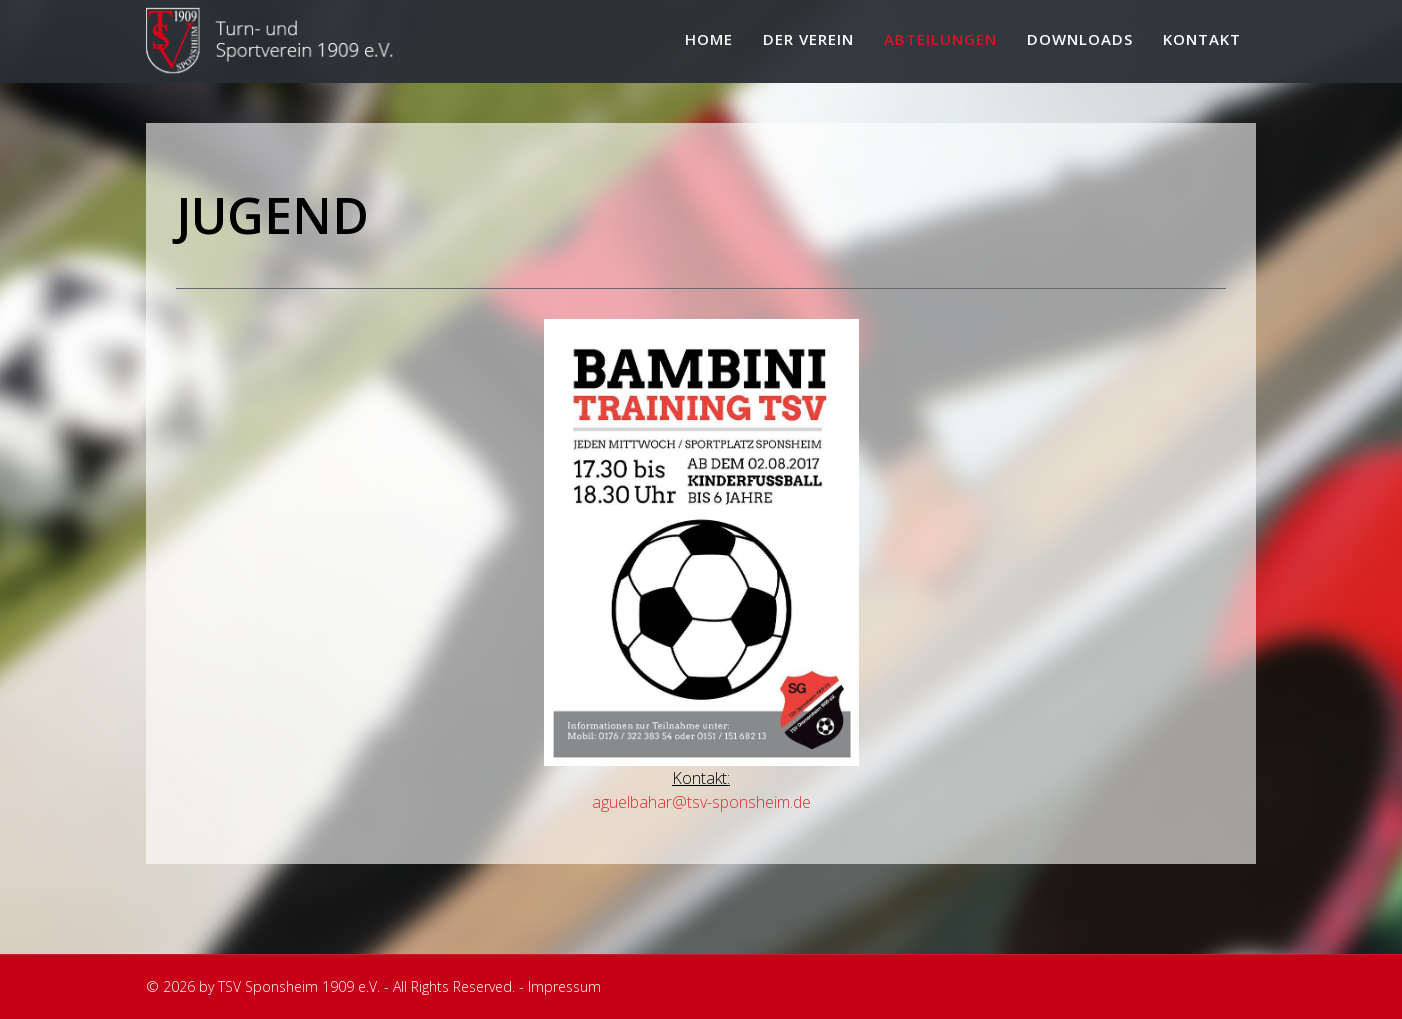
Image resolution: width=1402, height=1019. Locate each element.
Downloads (1080, 39)
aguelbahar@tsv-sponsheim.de (701, 802)
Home (709, 39)
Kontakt (1202, 39)
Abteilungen (940, 39)
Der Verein (808, 39)
